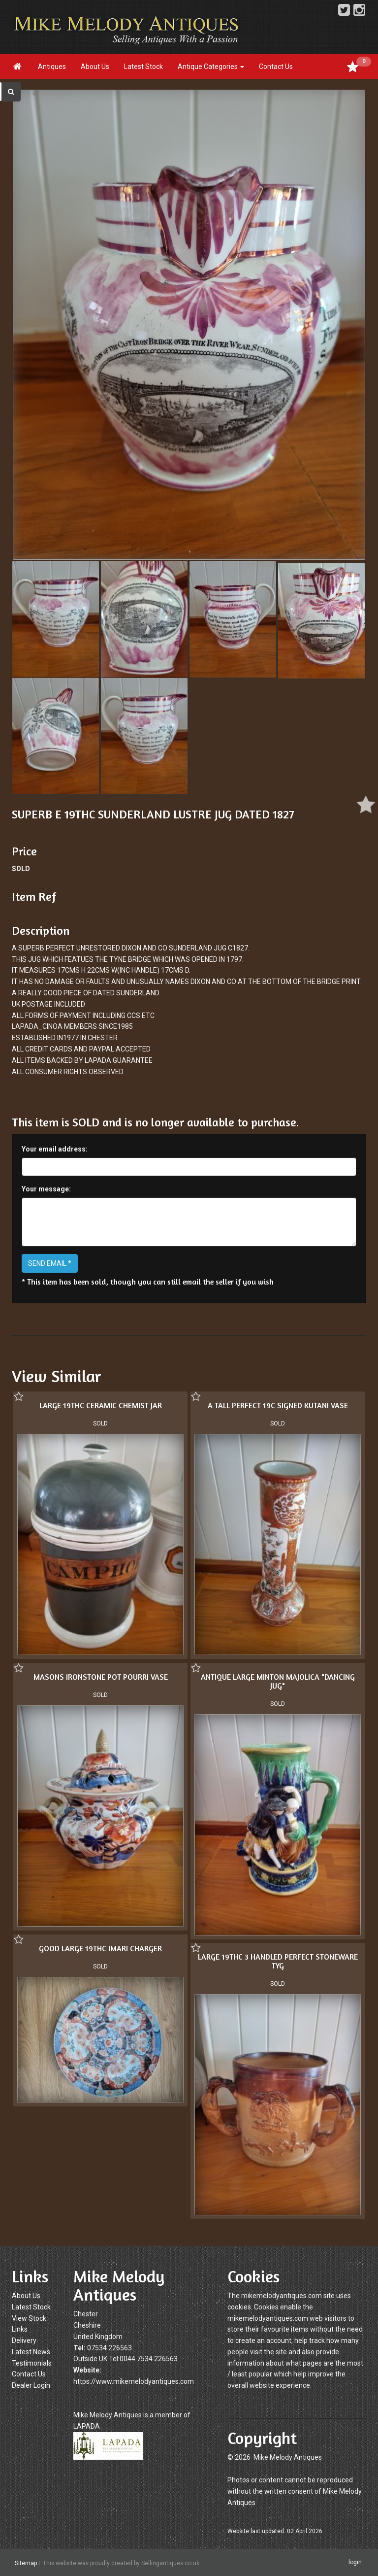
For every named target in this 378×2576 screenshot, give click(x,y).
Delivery (24, 2340)
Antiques (52, 66)
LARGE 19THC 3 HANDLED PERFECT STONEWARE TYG (278, 1961)
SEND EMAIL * (49, 1263)
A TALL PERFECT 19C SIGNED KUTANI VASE (278, 1405)
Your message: (46, 1189)
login (355, 2562)
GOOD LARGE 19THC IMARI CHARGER (100, 1948)
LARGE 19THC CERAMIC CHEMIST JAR (100, 1405)
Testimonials (32, 2363)
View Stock (29, 2318)
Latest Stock (143, 66)
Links (20, 2329)
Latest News (31, 2352)
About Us (95, 66)
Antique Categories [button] (211, 66)
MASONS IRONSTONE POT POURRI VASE (100, 1677)
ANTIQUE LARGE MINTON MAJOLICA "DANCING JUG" (278, 1681)
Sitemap (26, 2562)
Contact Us (276, 66)
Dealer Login (31, 2385)
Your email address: (55, 1149)
